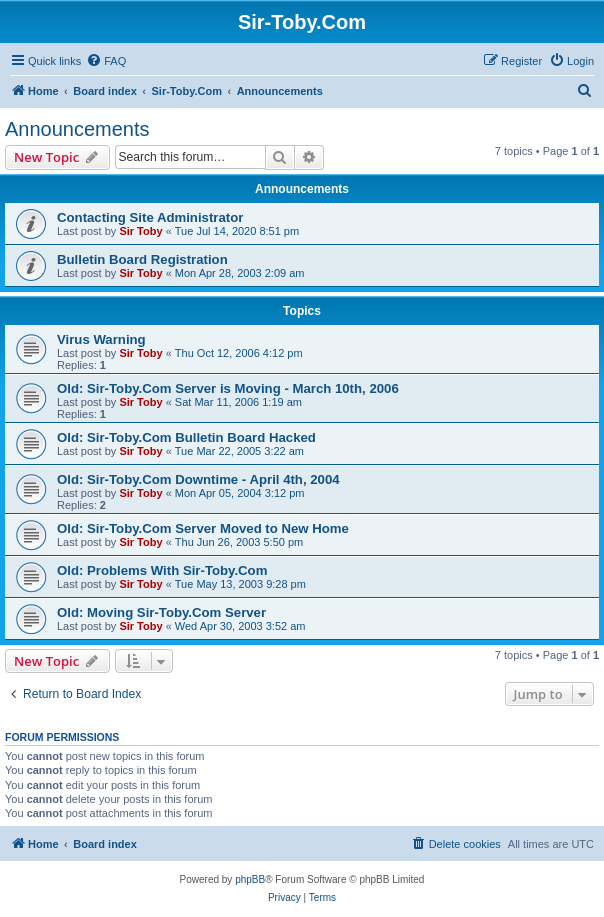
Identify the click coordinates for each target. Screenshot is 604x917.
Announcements (77, 129)
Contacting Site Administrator (150, 217)
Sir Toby (140, 231)
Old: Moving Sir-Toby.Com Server (161, 612)
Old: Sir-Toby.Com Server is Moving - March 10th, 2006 (228, 388)
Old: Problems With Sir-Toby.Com (162, 570)
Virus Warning (101, 339)
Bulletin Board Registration (142, 259)
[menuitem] (106, 61)
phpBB (250, 879)
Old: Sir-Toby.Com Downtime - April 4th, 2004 (198, 479)
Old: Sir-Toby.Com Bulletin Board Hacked (186, 437)
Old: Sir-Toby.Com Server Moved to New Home (203, 528)
